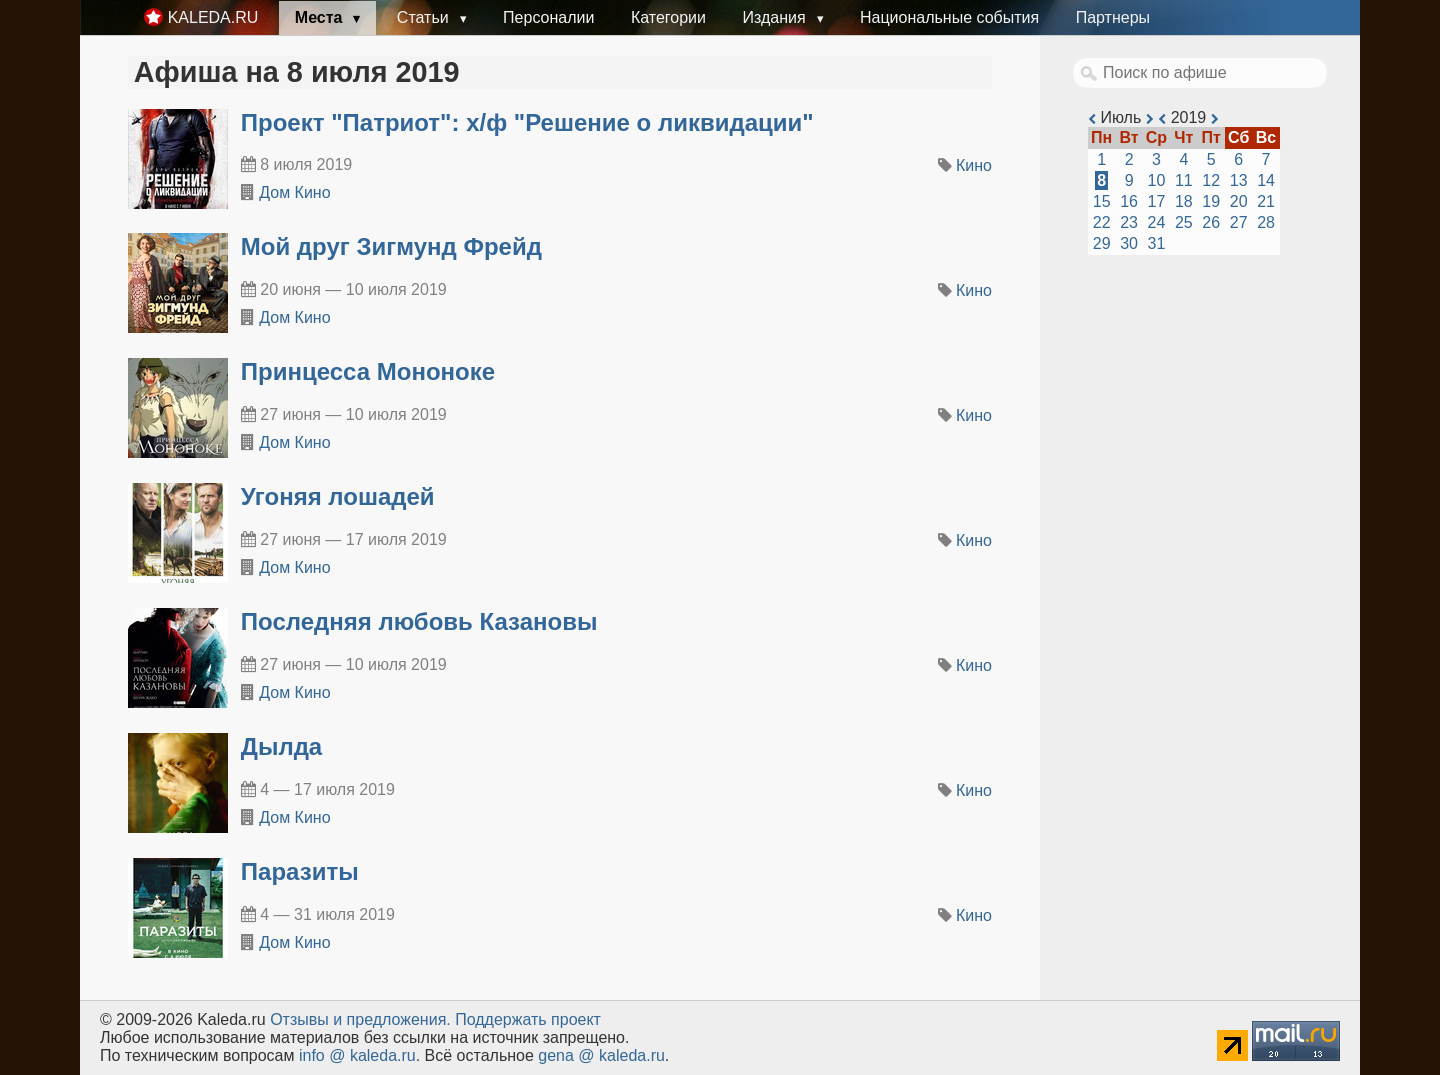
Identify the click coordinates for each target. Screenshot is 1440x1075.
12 (1211, 180)
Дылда (281, 746)
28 (1266, 222)
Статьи (425, 17)
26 (1211, 222)
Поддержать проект (528, 1019)
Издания (776, 17)
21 (1266, 201)
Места (321, 17)
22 (1102, 222)
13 (1239, 180)
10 (1157, 180)
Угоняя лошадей (338, 496)
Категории (668, 17)
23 (1129, 222)
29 (1102, 243)
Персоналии (548, 17)
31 (1157, 243)
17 (1157, 201)
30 (1129, 243)
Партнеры (1113, 17)
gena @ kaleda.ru (601, 1055)
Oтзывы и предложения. (360, 1019)
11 (1184, 180)
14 (1266, 180)
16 (1129, 201)
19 (1211, 201)
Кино (974, 165)
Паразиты (300, 871)
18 (1184, 201)
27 (1239, 222)
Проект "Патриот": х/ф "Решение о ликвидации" (527, 122)
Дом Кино (294, 192)
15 (1102, 201)
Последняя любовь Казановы (419, 621)
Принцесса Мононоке (368, 371)
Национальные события (949, 17)
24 (1157, 222)
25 (1184, 222)
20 (1239, 201)
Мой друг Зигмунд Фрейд (391, 246)
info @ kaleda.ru (357, 1055)
